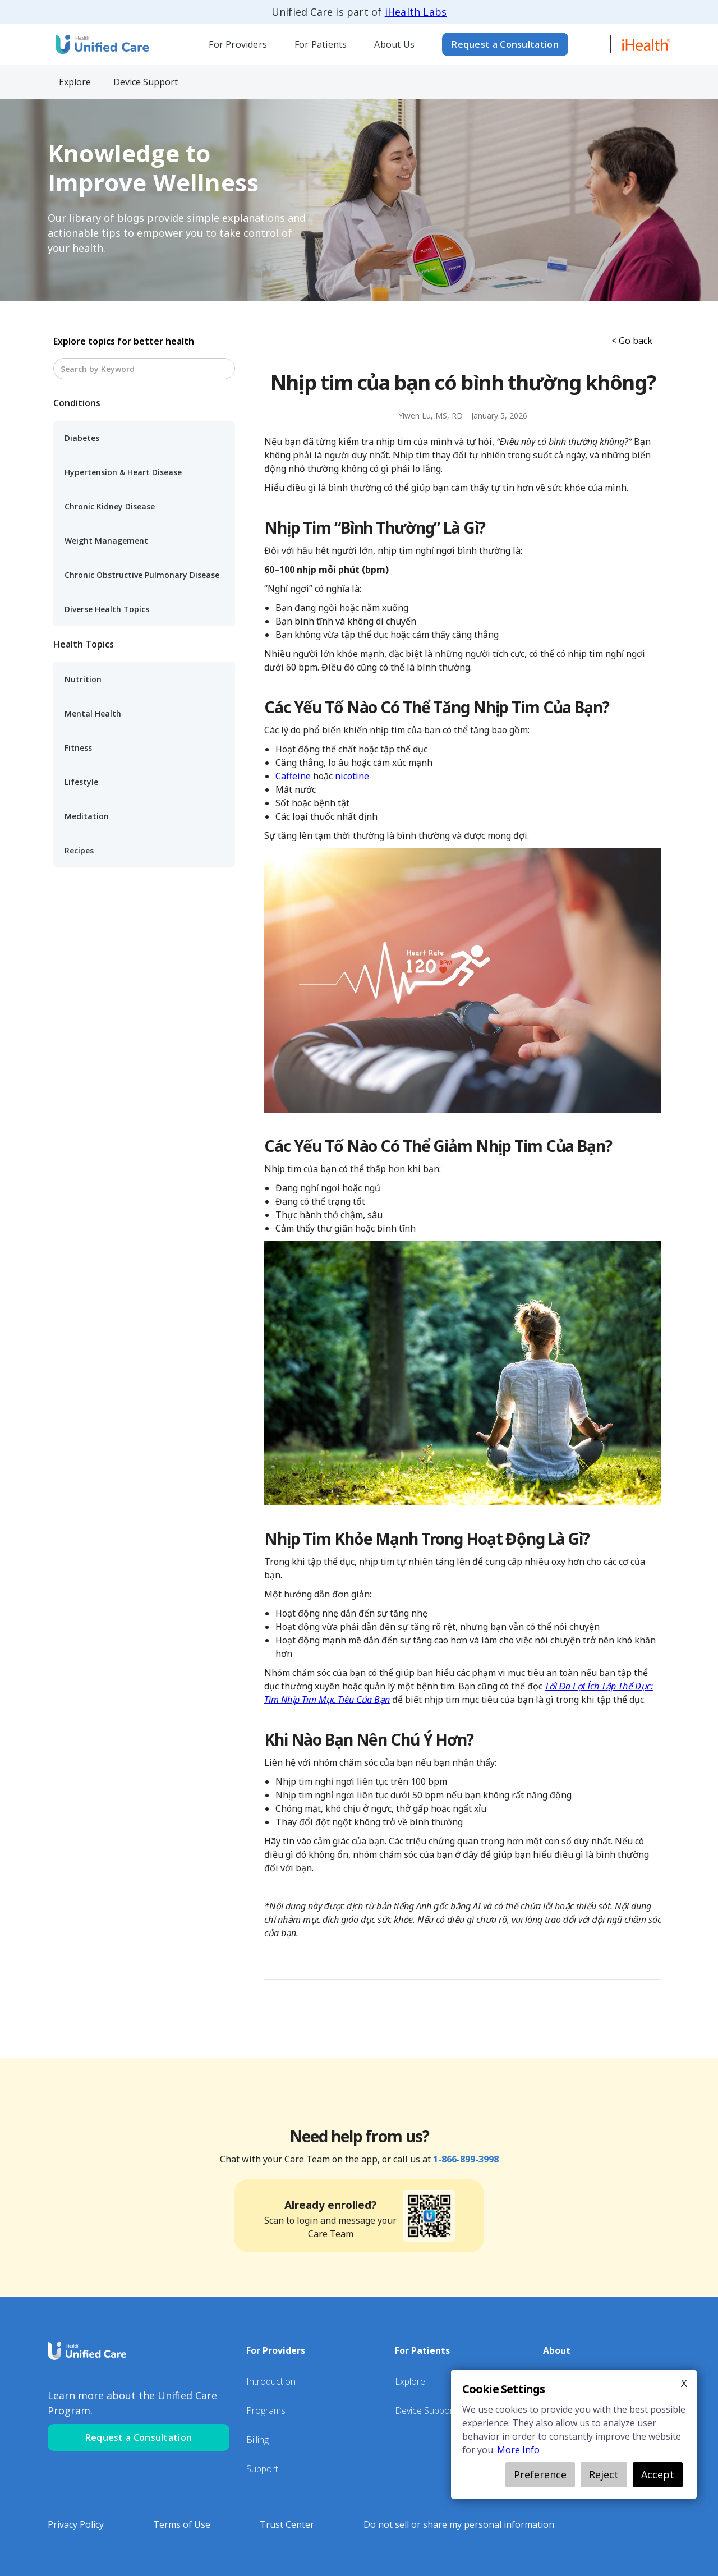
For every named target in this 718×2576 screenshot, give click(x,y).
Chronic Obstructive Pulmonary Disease (142, 575)
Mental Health (93, 713)
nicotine (352, 776)
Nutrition (83, 679)
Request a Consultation (505, 44)
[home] (101, 44)
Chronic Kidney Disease (110, 506)
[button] (238, 44)
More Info (518, 2450)
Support (262, 2469)
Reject (604, 2474)
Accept (657, 2474)
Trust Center (287, 2524)
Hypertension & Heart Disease (123, 472)
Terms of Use (181, 2524)
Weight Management (106, 540)
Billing (257, 2439)
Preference (540, 2474)
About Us (394, 44)
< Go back (631, 340)
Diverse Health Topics (107, 609)
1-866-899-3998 (466, 2159)
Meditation (87, 816)
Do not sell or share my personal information (458, 2524)
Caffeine (293, 776)
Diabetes (82, 438)
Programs (266, 2410)
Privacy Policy (76, 2524)
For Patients (320, 44)
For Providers (238, 44)
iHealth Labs (416, 12)
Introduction (271, 2381)
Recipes (79, 850)
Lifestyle (81, 782)
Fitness (78, 747)
